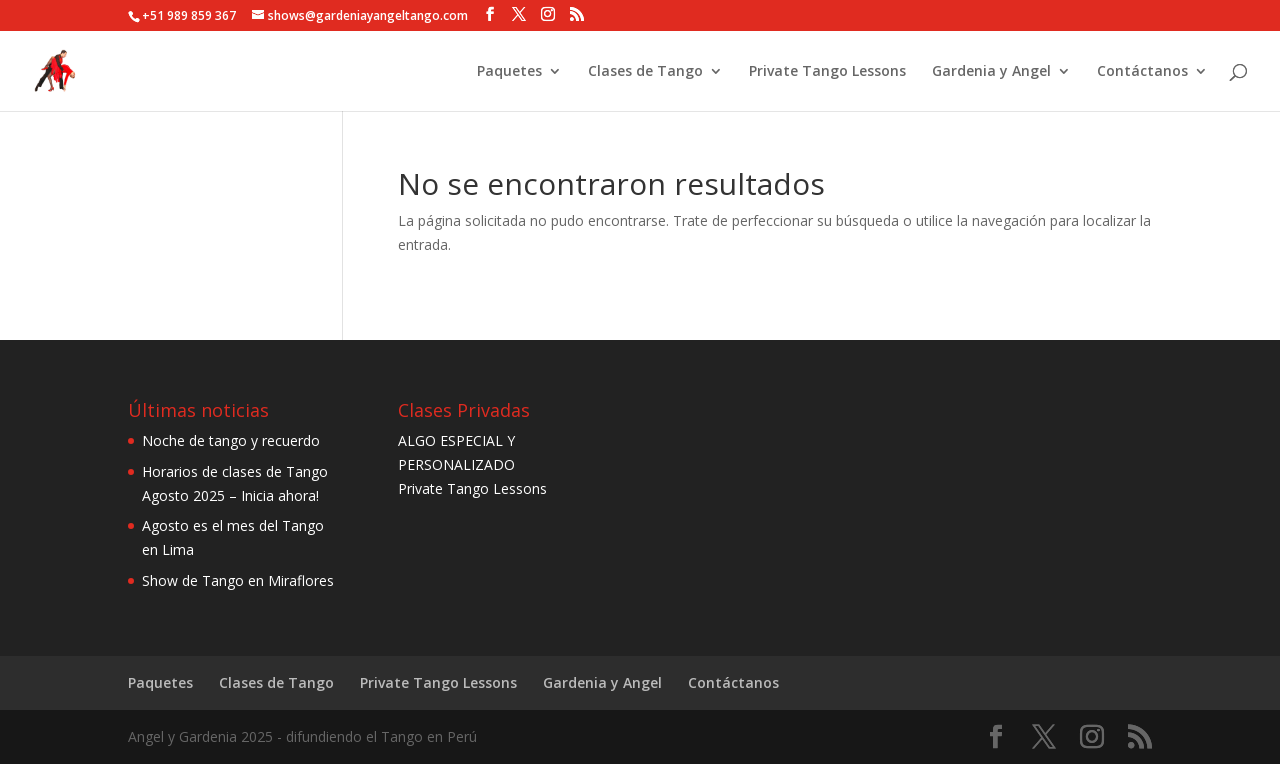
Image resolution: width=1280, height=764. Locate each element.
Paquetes (509, 72)
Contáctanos (1142, 72)
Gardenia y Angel (991, 72)
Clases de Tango (645, 72)
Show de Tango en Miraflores (238, 580)
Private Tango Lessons (827, 72)
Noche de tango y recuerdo (231, 440)
